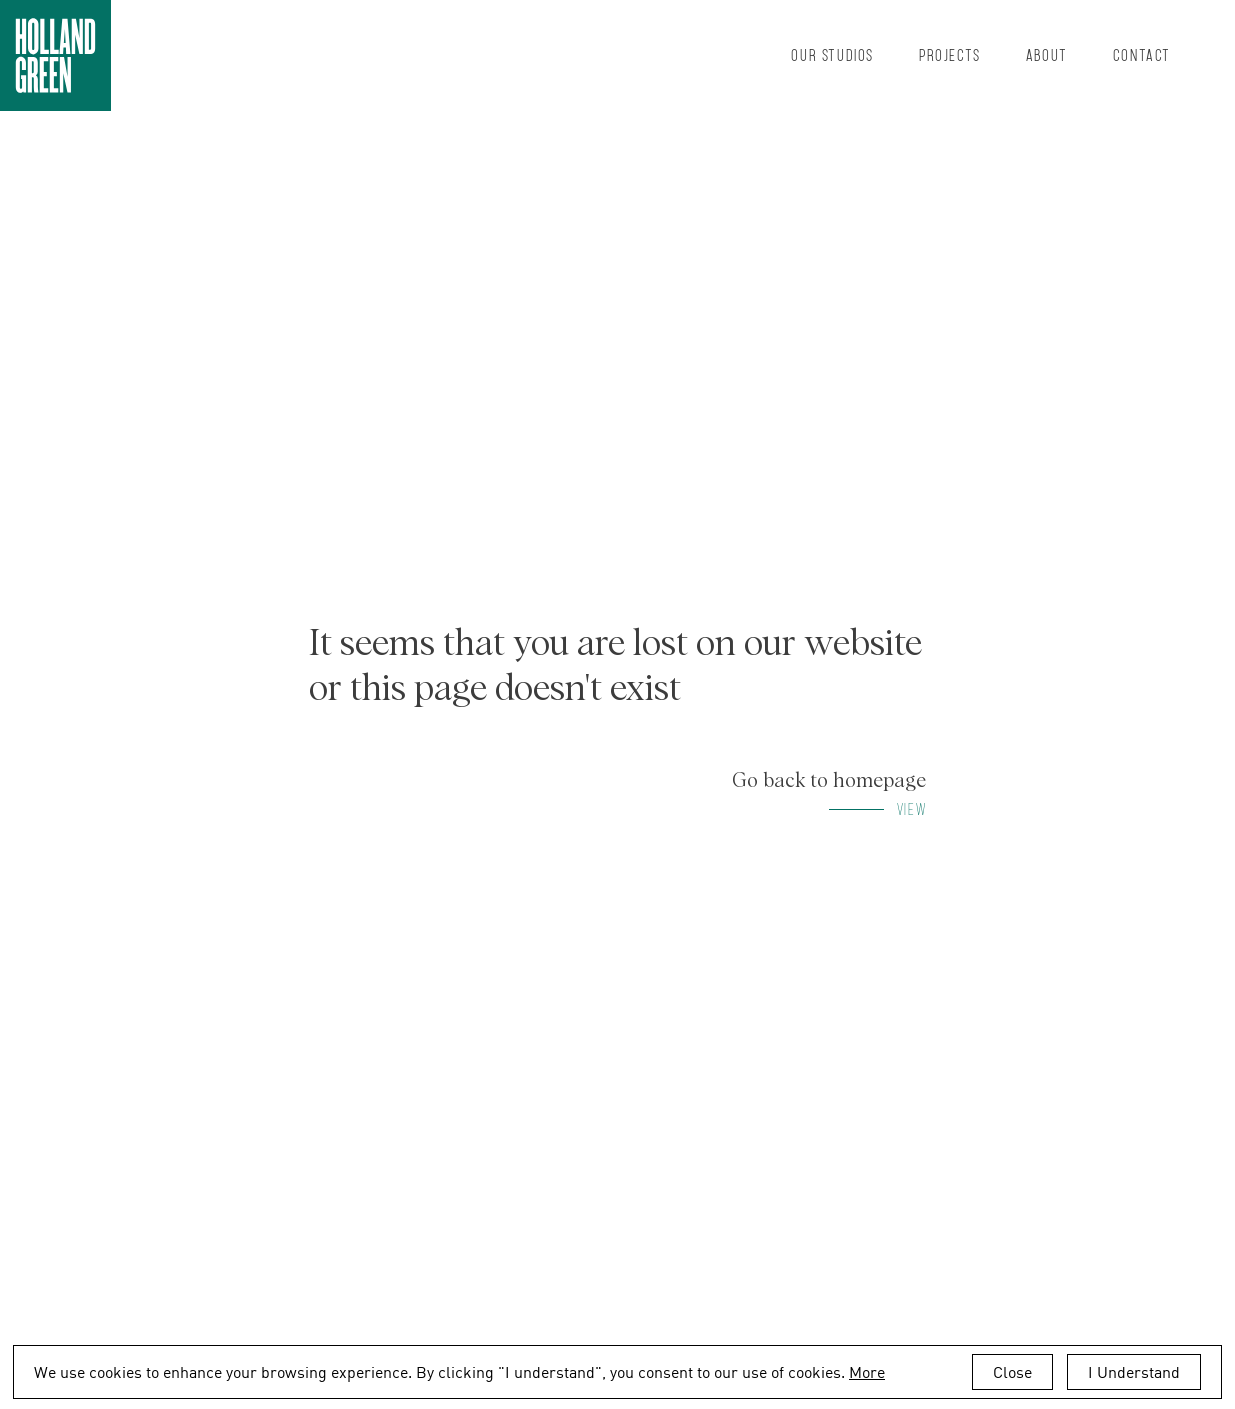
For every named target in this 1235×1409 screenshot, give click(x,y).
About (1047, 54)
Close (1012, 1372)
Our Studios (832, 54)
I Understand (1134, 1372)
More (867, 1372)
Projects (950, 54)
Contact (1142, 54)
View (911, 808)
